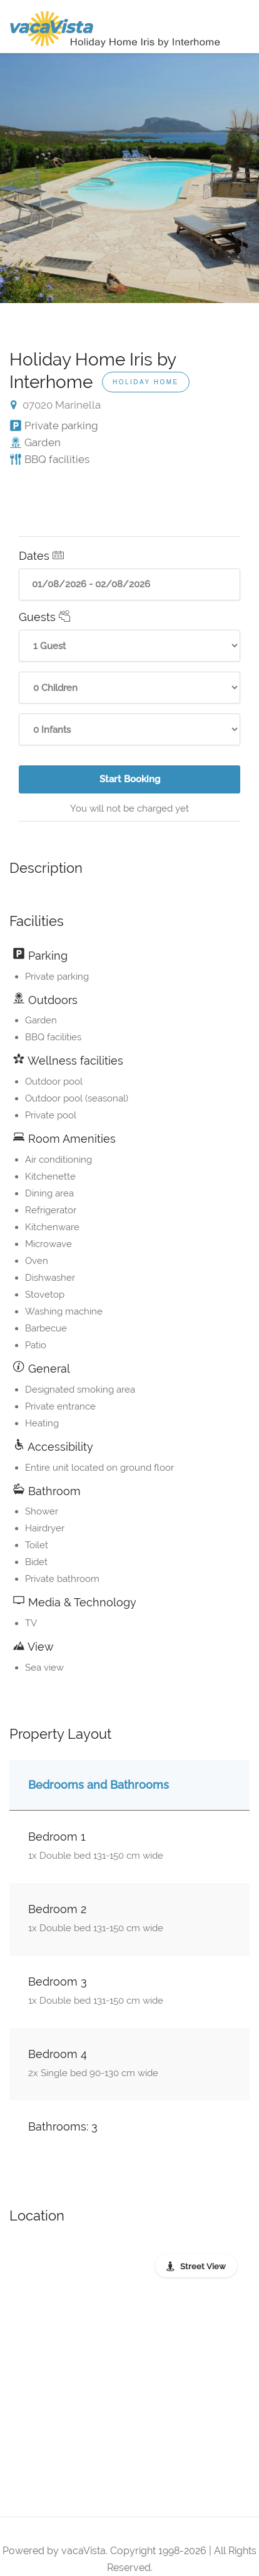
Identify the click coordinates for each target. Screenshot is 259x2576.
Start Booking (133, 783)
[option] (129, 178)
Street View (203, 2266)
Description (46, 868)
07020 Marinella (56, 405)
